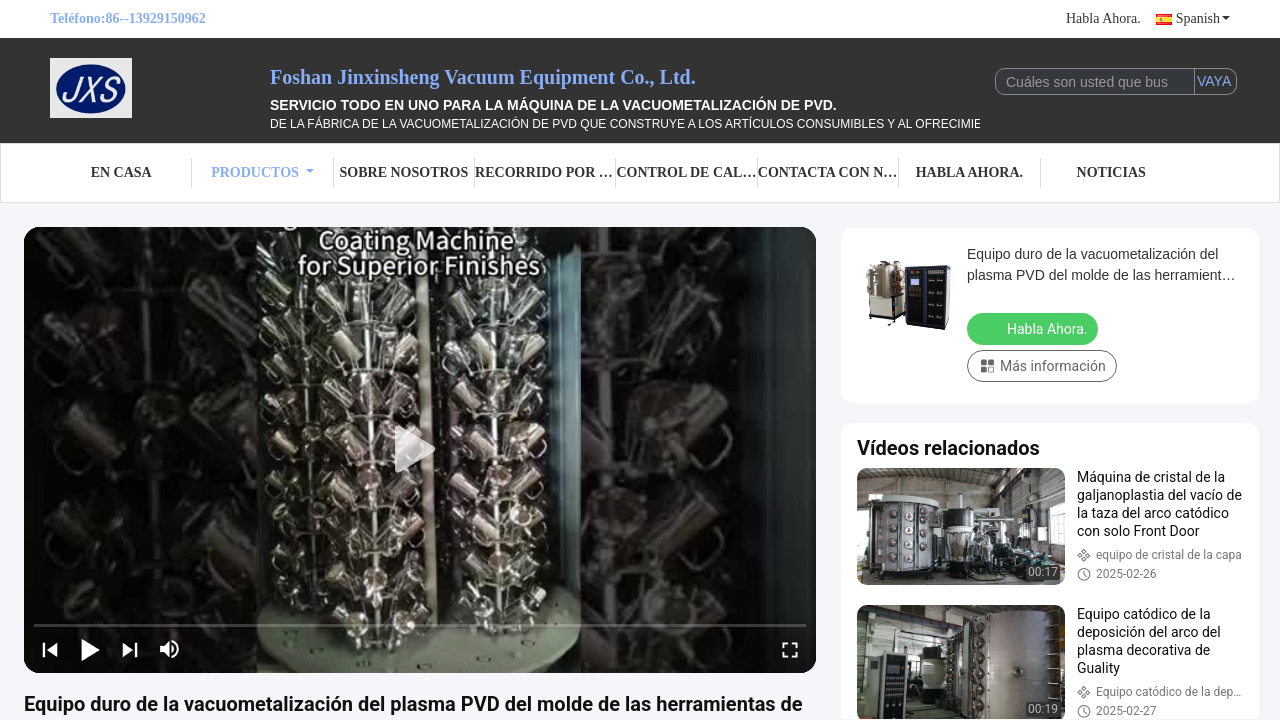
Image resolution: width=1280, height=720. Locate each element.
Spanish (1203, 18)
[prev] (50, 649)
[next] (130, 649)
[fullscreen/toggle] (790, 649)
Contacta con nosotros (828, 172)
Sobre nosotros (404, 172)
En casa (121, 172)
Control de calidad (686, 172)
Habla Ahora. (1103, 18)
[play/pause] (90, 649)
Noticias (1111, 172)
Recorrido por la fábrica (545, 172)
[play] (420, 450)
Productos (262, 172)
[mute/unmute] (170, 649)
